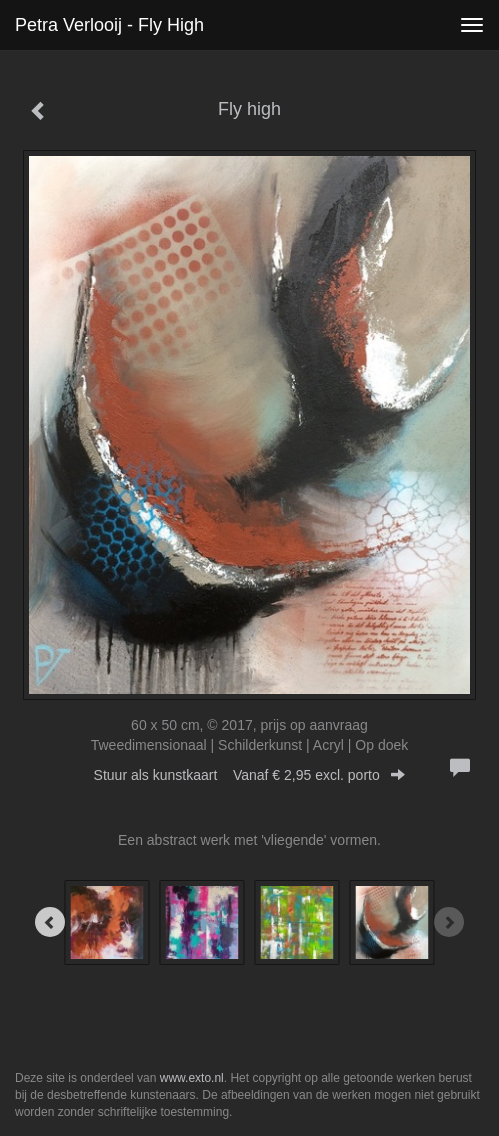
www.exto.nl (192, 1078)
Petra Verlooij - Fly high (109, 25)
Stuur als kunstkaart (250, 775)
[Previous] (50, 922)
